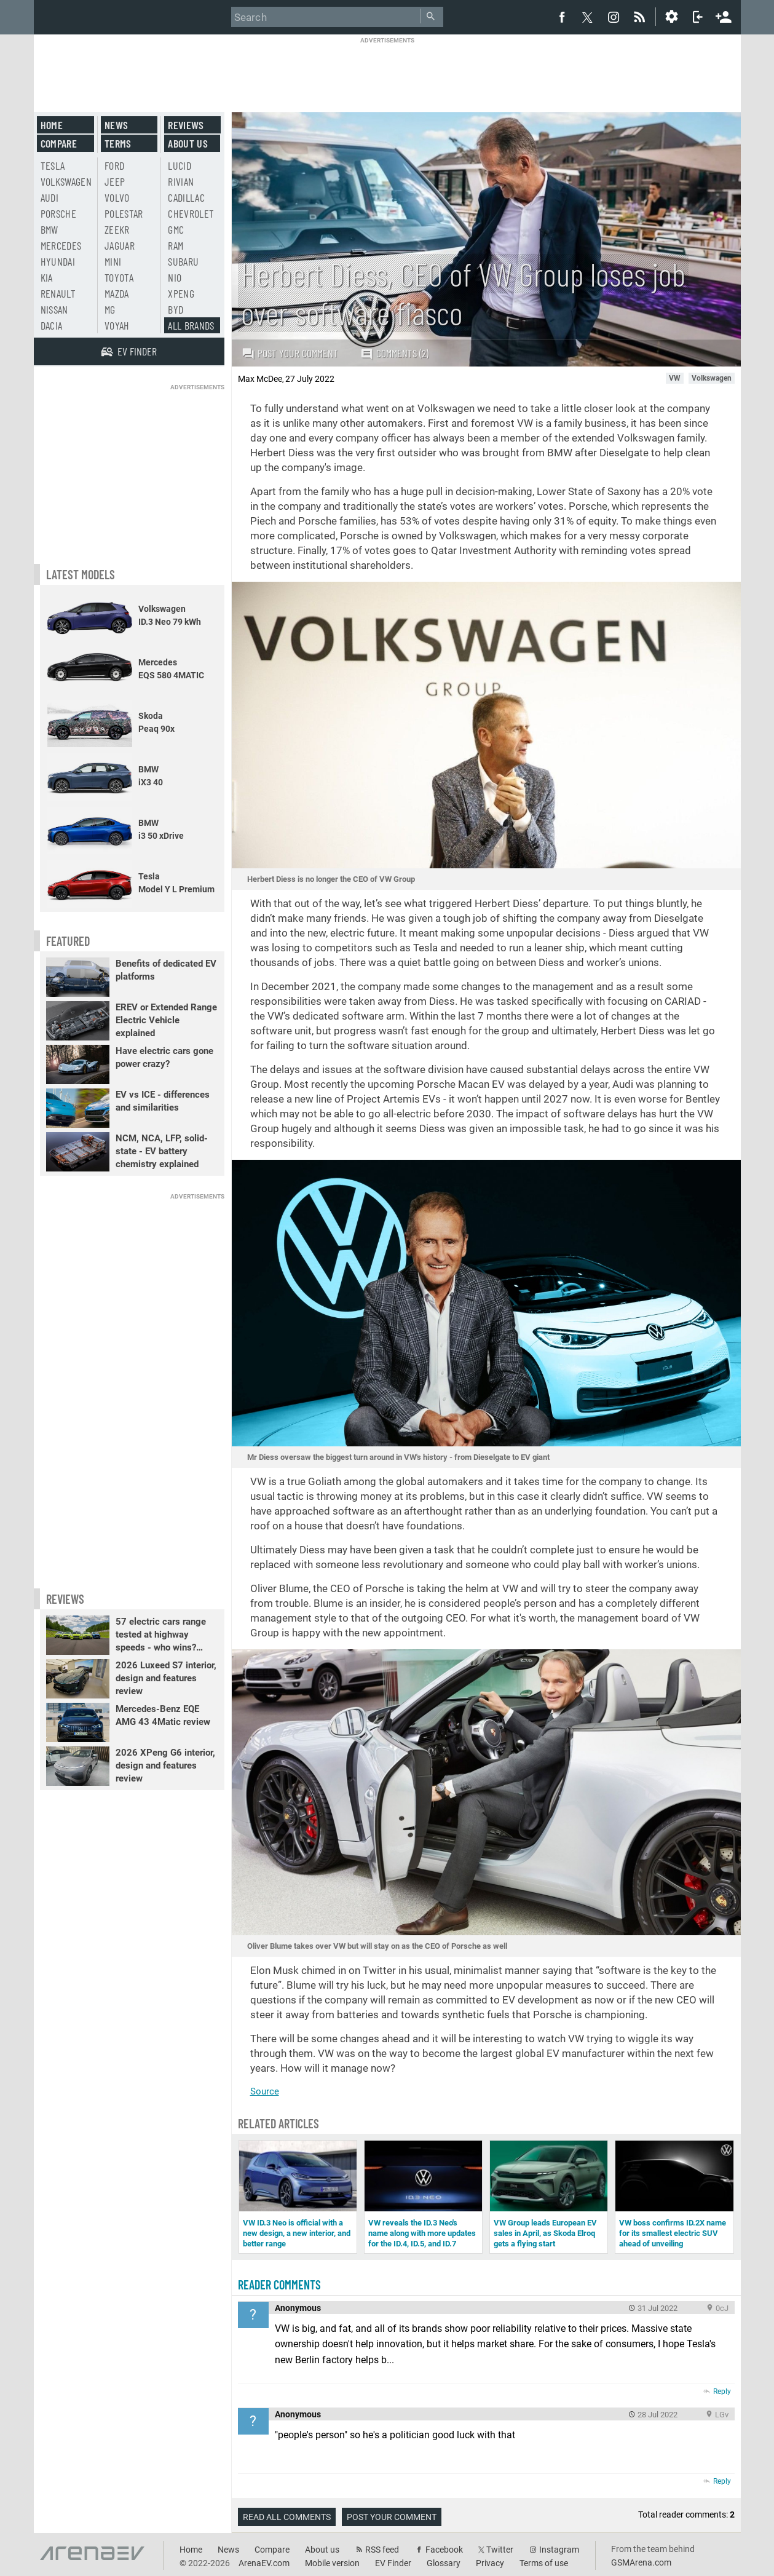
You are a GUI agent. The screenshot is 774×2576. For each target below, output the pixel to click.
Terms (118, 143)
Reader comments (279, 2284)
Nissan (54, 309)
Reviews (185, 125)
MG (110, 309)
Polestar (124, 213)
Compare (59, 143)
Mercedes (61, 245)
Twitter (499, 2549)
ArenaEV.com (264, 2563)
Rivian (181, 181)
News (116, 125)
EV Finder (393, 2563)
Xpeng (181, 293)
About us (188, 143)
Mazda (117, 293)
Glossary (443, 2563)
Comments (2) (394, 353)
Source (264, 2091)
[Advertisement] (387, 72)
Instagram (559, 2549)
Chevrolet (191, 213)
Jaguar (120, 245)
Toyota (119, 277)
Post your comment (290, 353)
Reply (722, 2391)
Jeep (115, 181)
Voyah (117, 325)
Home (52, 125)
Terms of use (543, 2563)
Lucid (179, 165)
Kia (47, 277)
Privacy (490, 2563)
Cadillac (186, 197)
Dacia (52, 325)
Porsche (58, 213)
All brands (191, 325)
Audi (49, 197)
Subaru (183, 261)
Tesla (53, 165)
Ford (114, 165)
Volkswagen (66, 181)
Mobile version (332, 2563)
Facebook (444, 2549)
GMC (176, 229)
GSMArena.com (641, 2562)
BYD (175, 309)
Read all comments (287, 2517)
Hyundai (58, 261)
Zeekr (117, 229)
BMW (49, 229)
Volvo (117, 197)
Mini (113, 261)
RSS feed (382, 2549)
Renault (58, 293)
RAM (175, 245)
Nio (174, 277)
